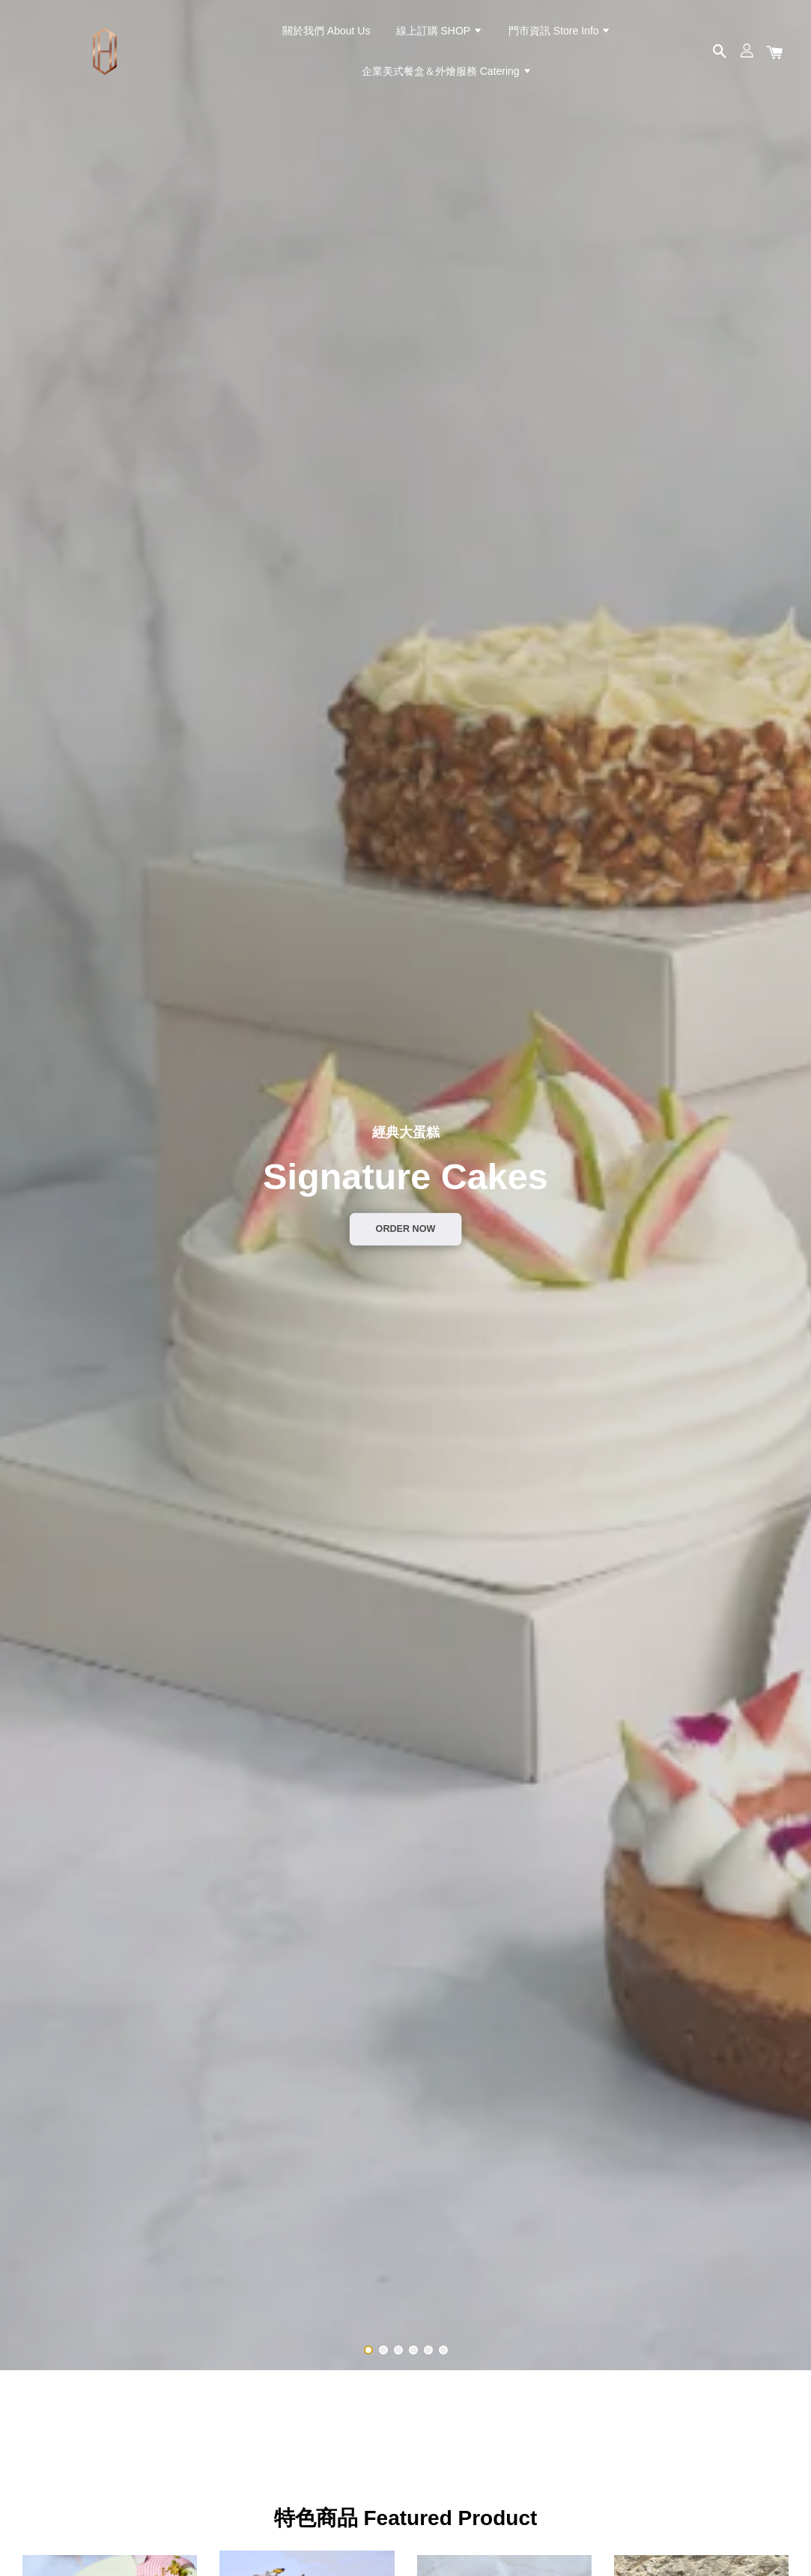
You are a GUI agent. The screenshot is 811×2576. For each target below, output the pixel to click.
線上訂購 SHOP (439, 31)
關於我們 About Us (326, 31)
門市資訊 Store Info (559, 31)
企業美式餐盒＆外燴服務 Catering (447, 71)
